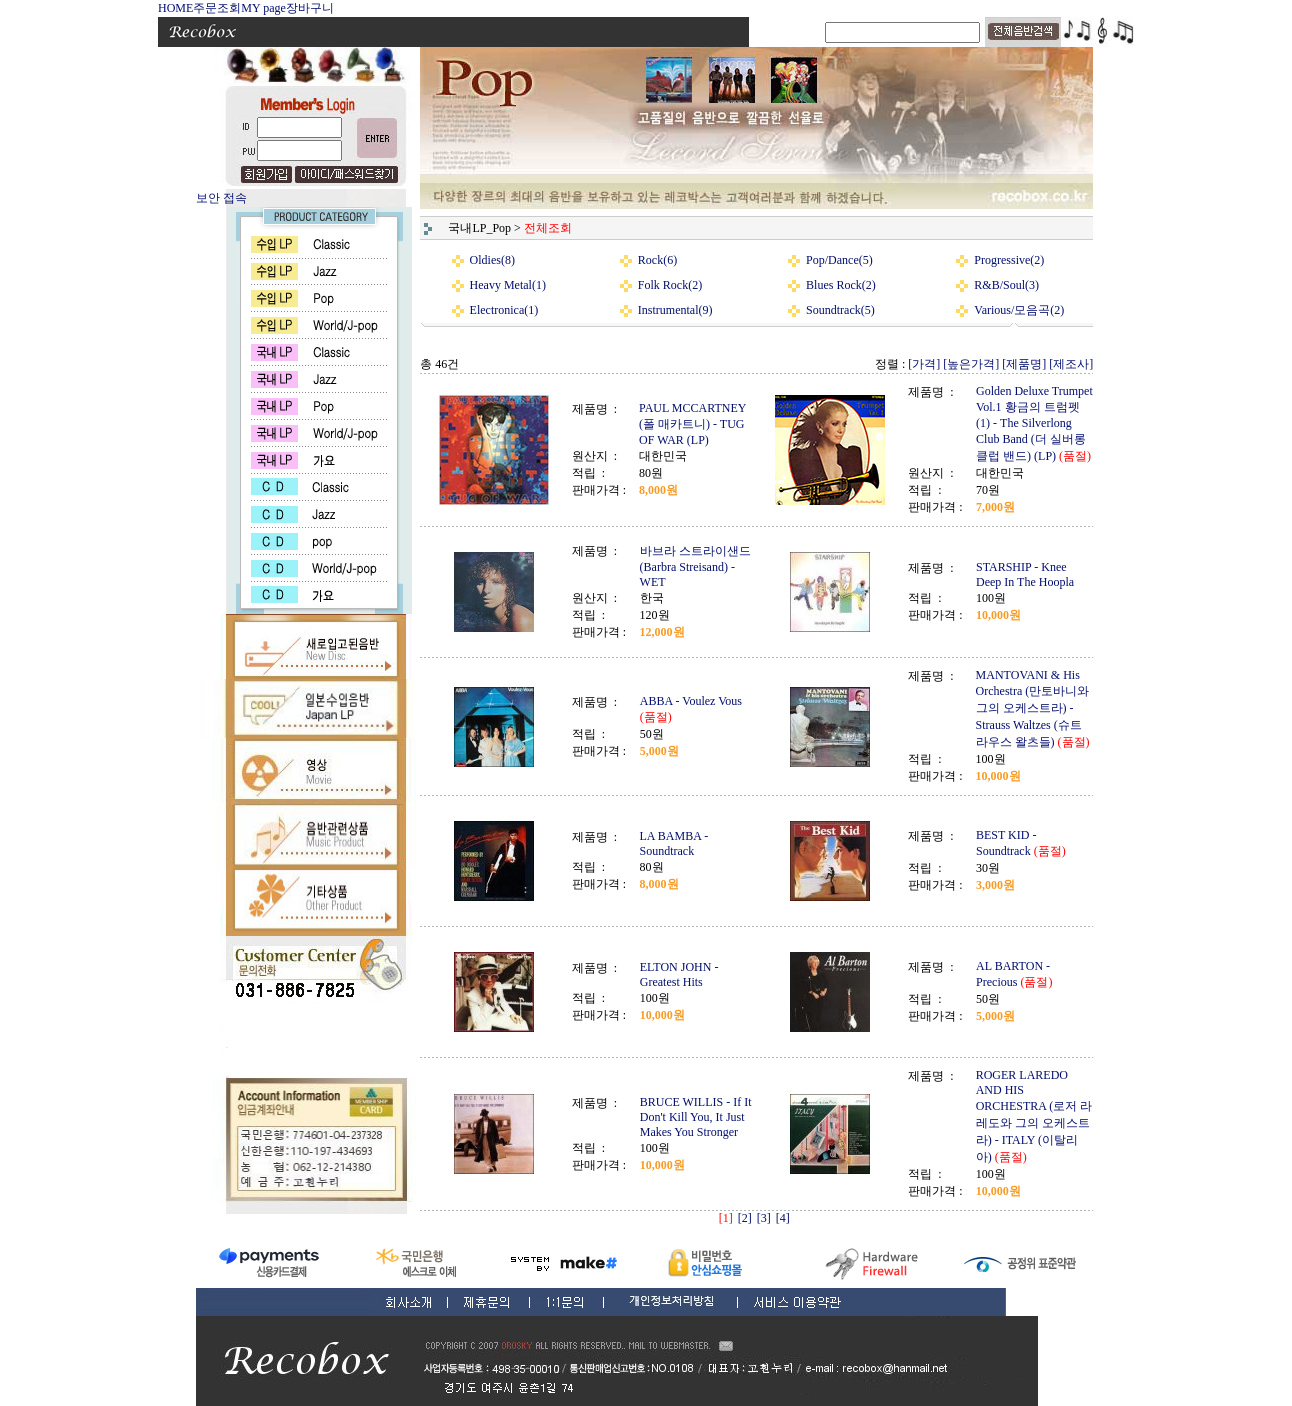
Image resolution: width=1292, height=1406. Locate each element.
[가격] (924, 364)
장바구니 (310, 8)
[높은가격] (971, 364)
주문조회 (217, 8)
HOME (175, 8)
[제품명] (1024, 364)
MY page (263, 8)
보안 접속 (221, 198)
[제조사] (1071, 364)
